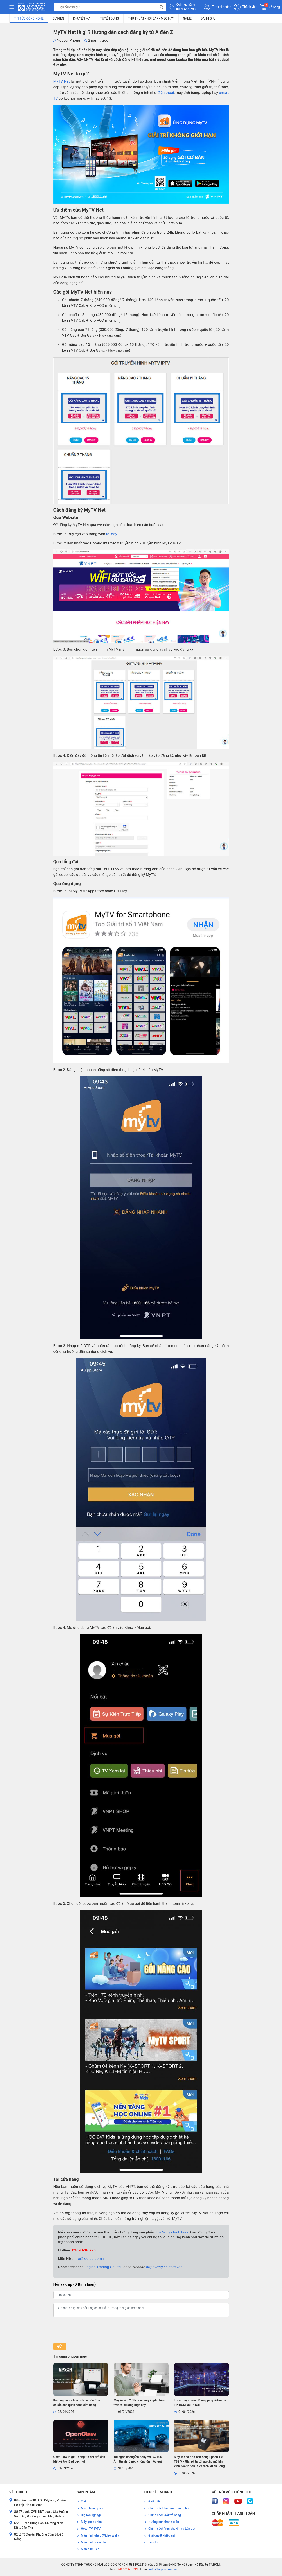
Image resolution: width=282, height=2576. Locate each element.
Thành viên (245, 7)
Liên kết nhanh (158, 2492)
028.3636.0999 (127, 2569)
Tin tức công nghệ (29, 18)
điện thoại (166, 92)
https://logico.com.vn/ (164, 2267)
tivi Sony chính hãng (172, 2232)
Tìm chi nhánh (217, 7)
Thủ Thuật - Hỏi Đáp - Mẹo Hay (151, 18)
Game (187, 18)
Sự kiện (58, 18)
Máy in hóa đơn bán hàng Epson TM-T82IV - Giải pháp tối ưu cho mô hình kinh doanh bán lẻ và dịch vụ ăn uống (199, 2461)
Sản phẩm (86, 2492)
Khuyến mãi (82, 18)
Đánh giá (208, 18)
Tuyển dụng (109, 18)
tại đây (111, 534)
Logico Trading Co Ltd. (103, 2267)
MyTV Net (61, 81)
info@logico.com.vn (90, 2258)
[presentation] (86, 2330)
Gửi (59, 2346)
